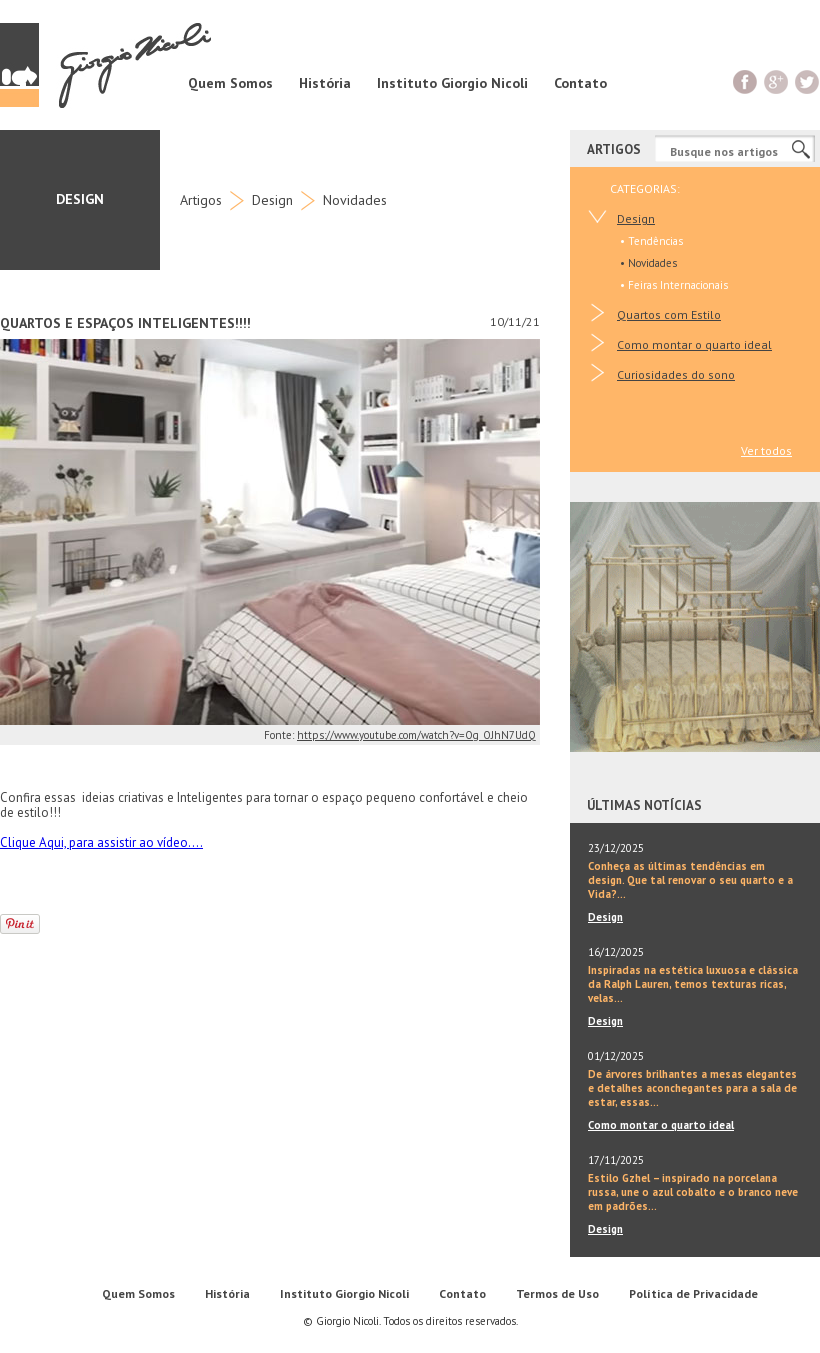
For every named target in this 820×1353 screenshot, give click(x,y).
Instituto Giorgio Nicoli (452, 83)
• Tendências (651, 241)
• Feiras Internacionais (674, 285)
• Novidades (648, 263)
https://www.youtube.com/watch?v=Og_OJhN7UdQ (416, 735)
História (325, 83)
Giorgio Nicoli (105, 65)
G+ (776, 81)
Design (272, 200)
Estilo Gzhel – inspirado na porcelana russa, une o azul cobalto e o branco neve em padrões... (693, 1192)
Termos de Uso (557, 1293)
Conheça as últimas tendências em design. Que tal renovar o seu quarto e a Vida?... (690, 880)
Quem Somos (230, 83)
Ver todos (766, 450)
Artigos (201, 200)
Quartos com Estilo (669, 314)
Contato (580, 83)
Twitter (807, 81)
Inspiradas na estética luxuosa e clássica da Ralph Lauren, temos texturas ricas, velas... (693, 984)
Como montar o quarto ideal (694, 344)
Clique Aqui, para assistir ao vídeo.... (101, 842)
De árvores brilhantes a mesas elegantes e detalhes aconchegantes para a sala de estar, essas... (692, 1088)
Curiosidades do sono (676, 374)
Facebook (745, 81)
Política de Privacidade (693, 1293)
